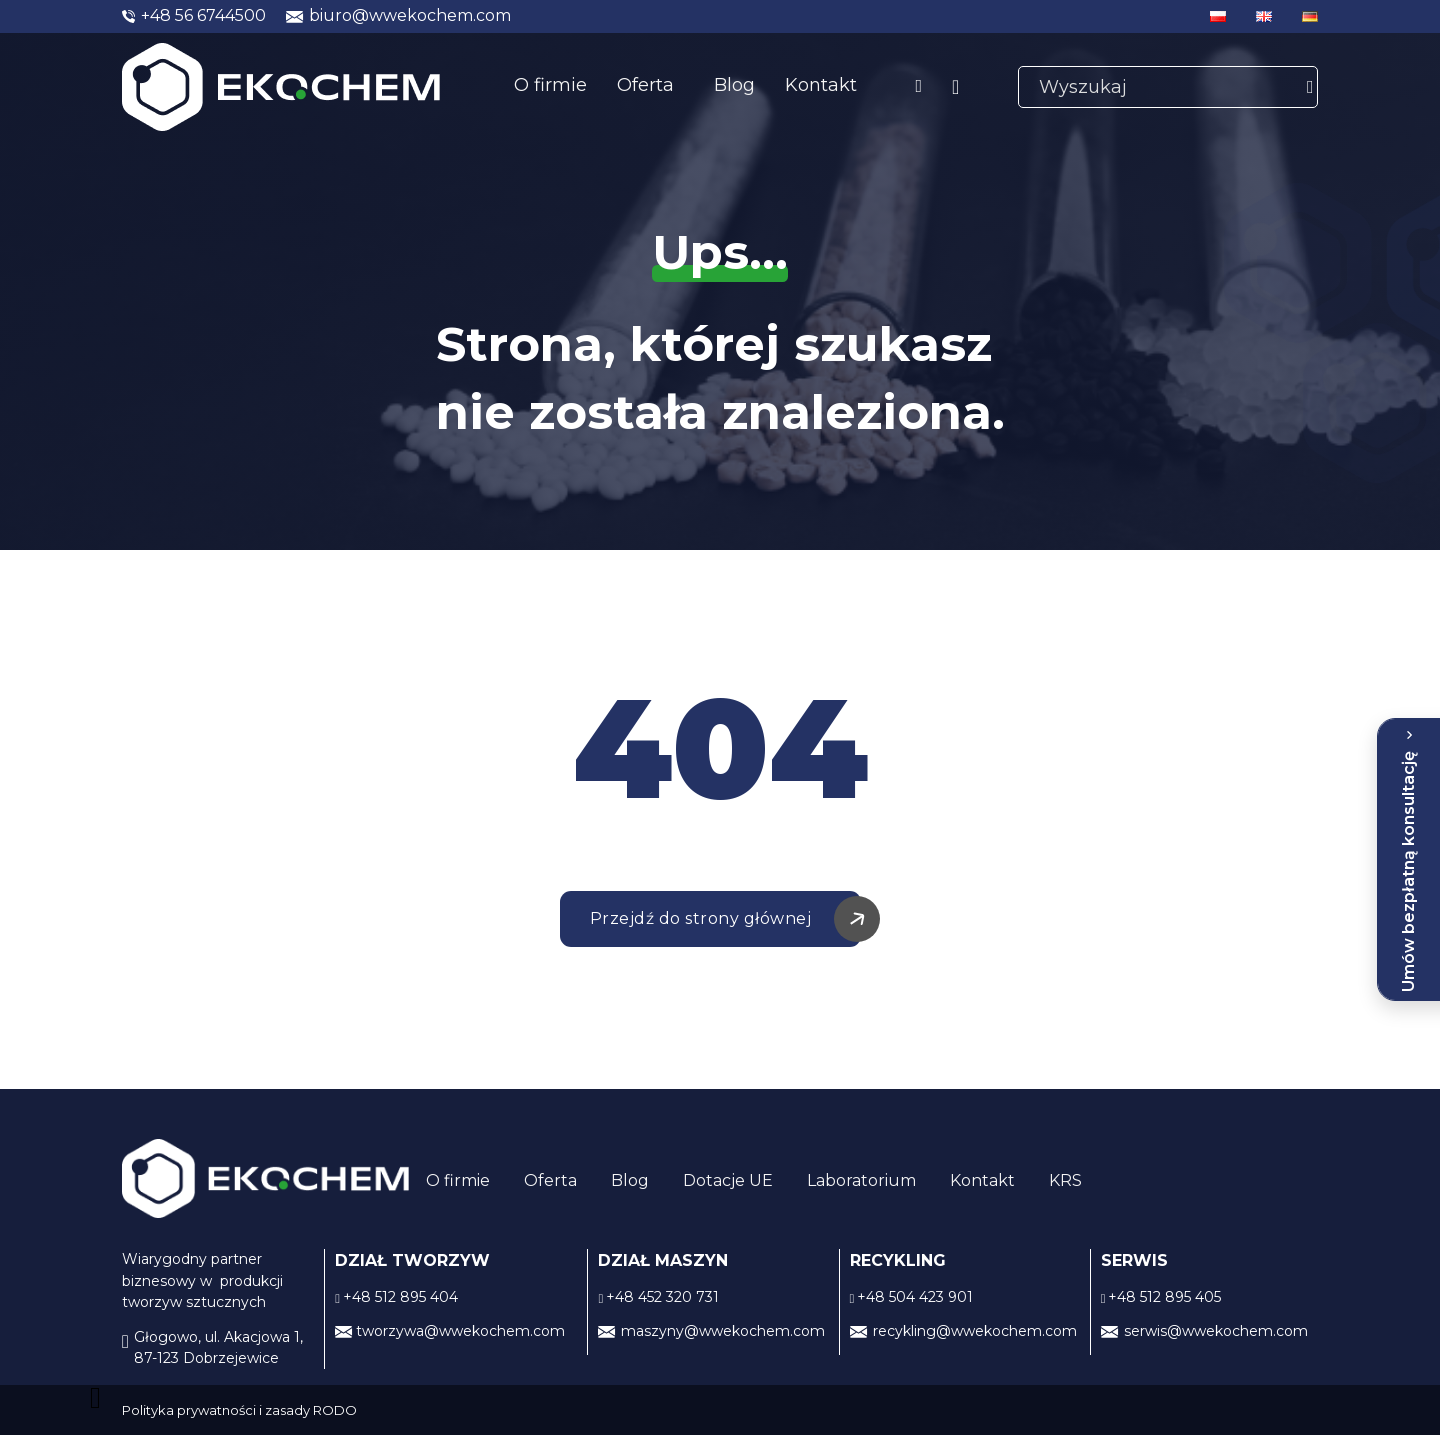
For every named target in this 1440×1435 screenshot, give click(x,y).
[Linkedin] (955, 87)
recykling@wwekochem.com (975, 1331)
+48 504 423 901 (915, 1297)
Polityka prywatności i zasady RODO (239, 1410)
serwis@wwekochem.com (1216, 1331)
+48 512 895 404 (400, 1297)
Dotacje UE (728, 1180)
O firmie (550, 85)
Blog (734, 85)
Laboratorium (861, 1180)
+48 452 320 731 (662, 1297)
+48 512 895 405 (1164, 1297)
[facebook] (918, 87)
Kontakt (821, 85)
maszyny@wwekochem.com (723, 1331)
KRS (1065, 1180)
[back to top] (100, 1398)
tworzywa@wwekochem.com (460, 1331)
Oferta (645, 85)
